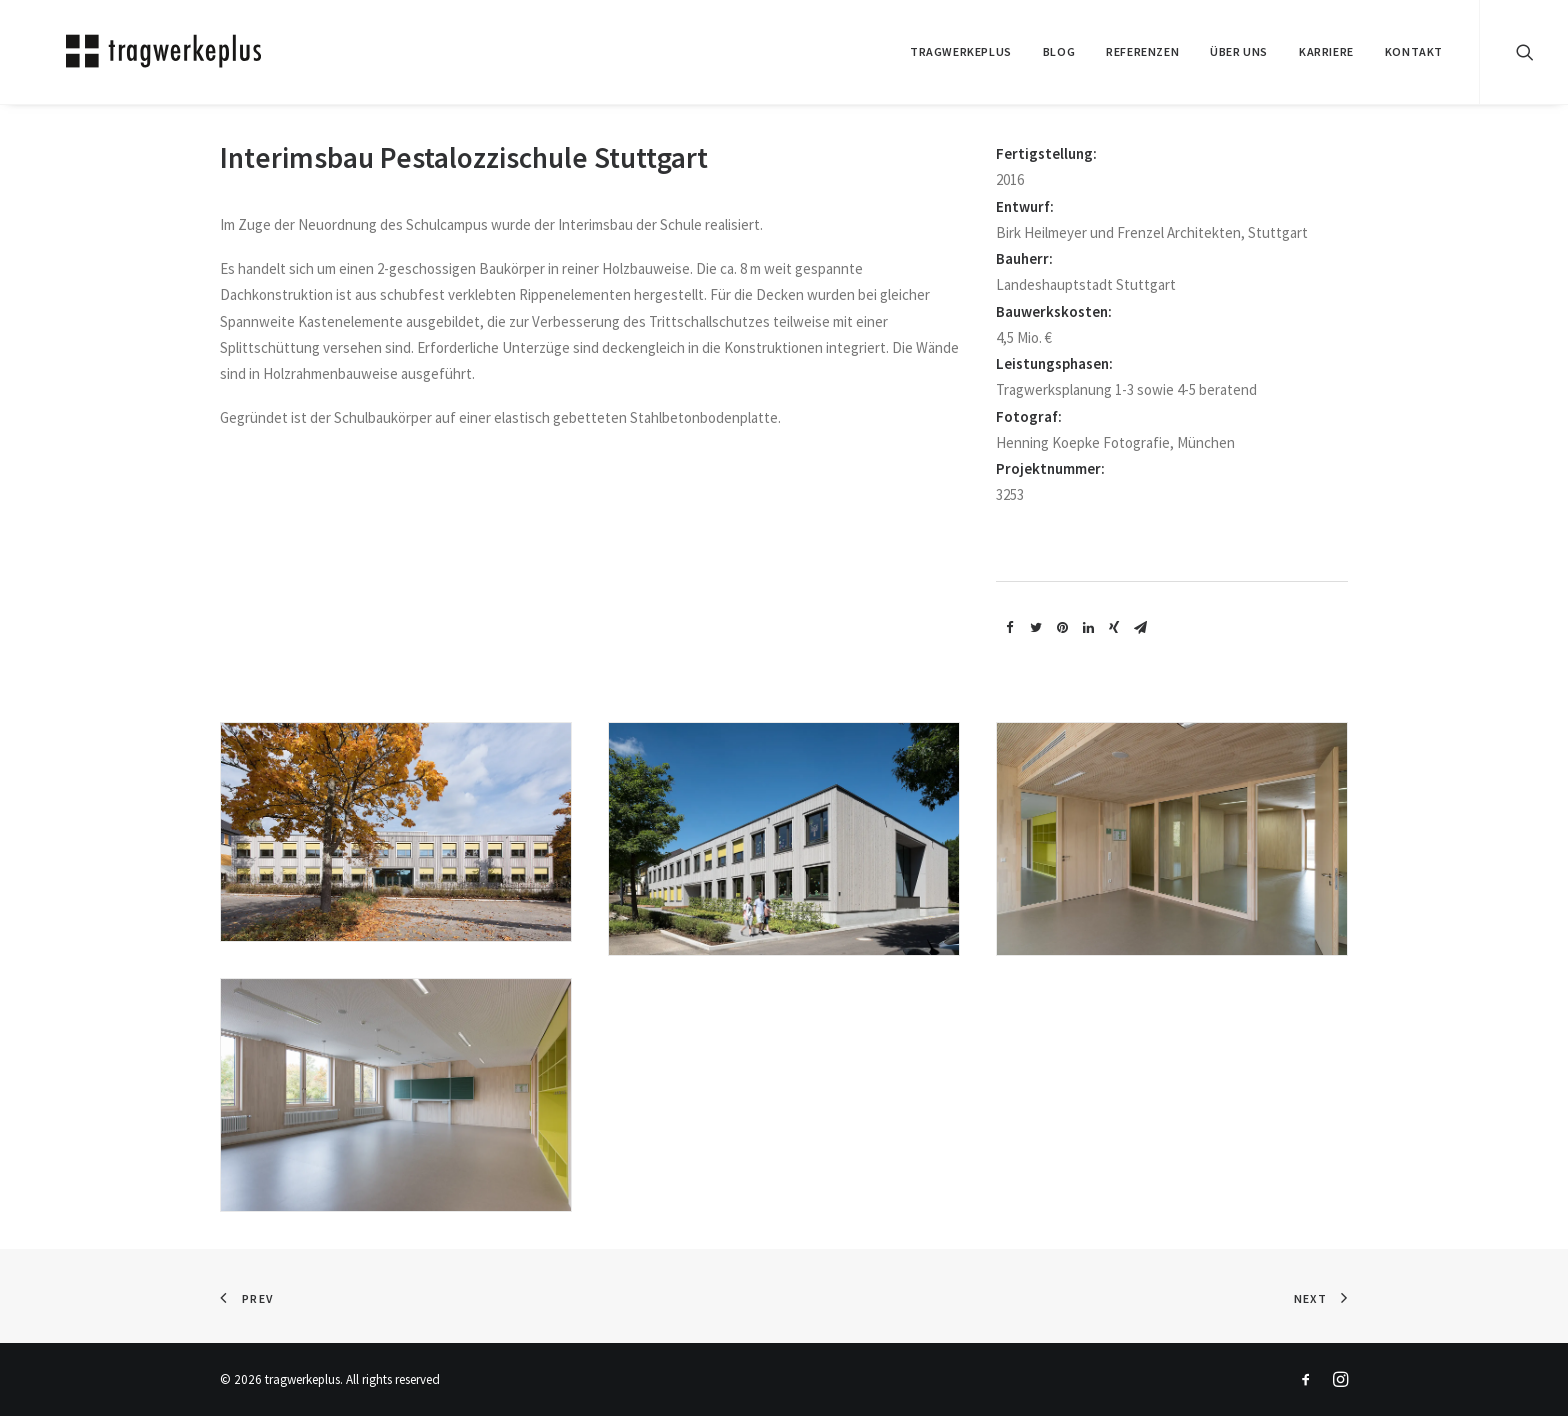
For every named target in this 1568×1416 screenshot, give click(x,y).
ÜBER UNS (1239, 51)
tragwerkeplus (961, 51)
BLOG (1059, 51)
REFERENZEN (1142, 51)
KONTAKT (1414, 51)
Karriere (1326, 51)
